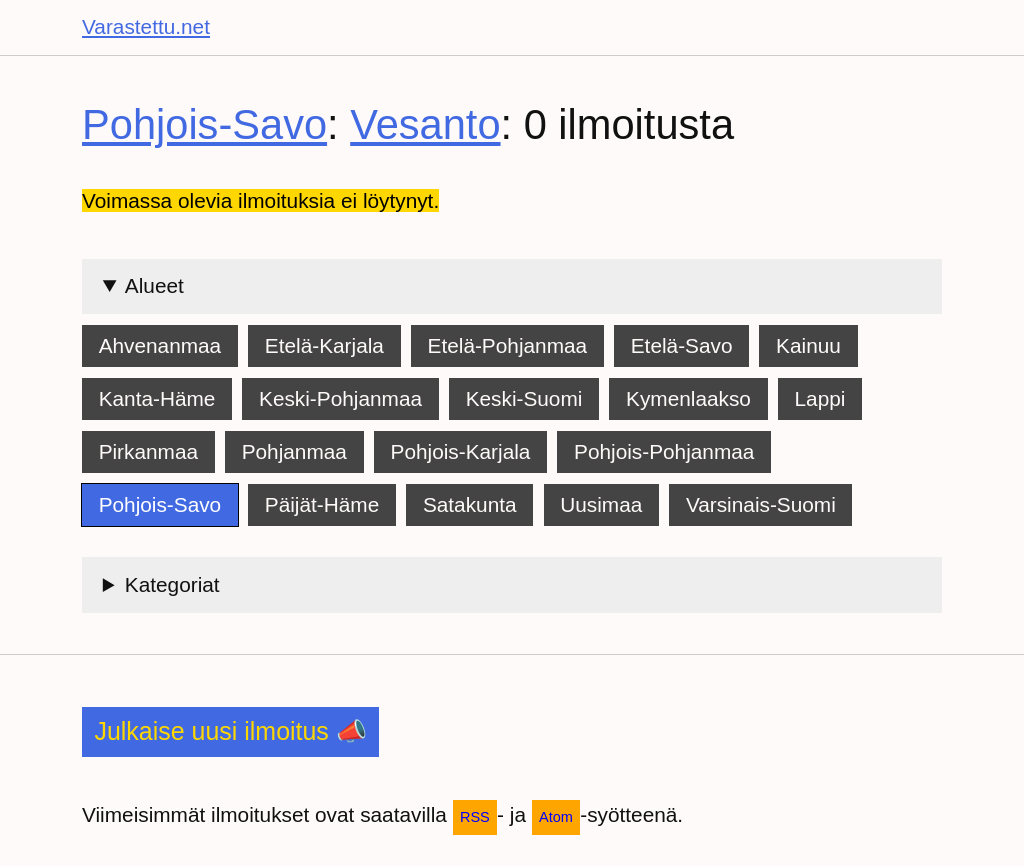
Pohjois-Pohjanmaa (664, 451)
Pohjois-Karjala (461, 451)
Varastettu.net (146, 26)
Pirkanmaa (148, 451)
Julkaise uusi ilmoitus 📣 (230, 731)
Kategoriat (172, 584)
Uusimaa (601, 504)
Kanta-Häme (157, 398)
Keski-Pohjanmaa (340, 398)
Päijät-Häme (322, 504)
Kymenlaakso (688, 398)
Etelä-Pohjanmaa (508, 345)
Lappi (820, 398)
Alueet (154, 285)
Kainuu (808, 345)
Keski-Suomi (524, 398)
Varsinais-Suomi (761, 504)
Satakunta (470, 504)
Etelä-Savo (682, 345)
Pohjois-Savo (204, 124)
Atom (556, 817)
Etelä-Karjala (324, 345)
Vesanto (425, 124)
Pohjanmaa (294, 451)
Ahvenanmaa (160, 345)
